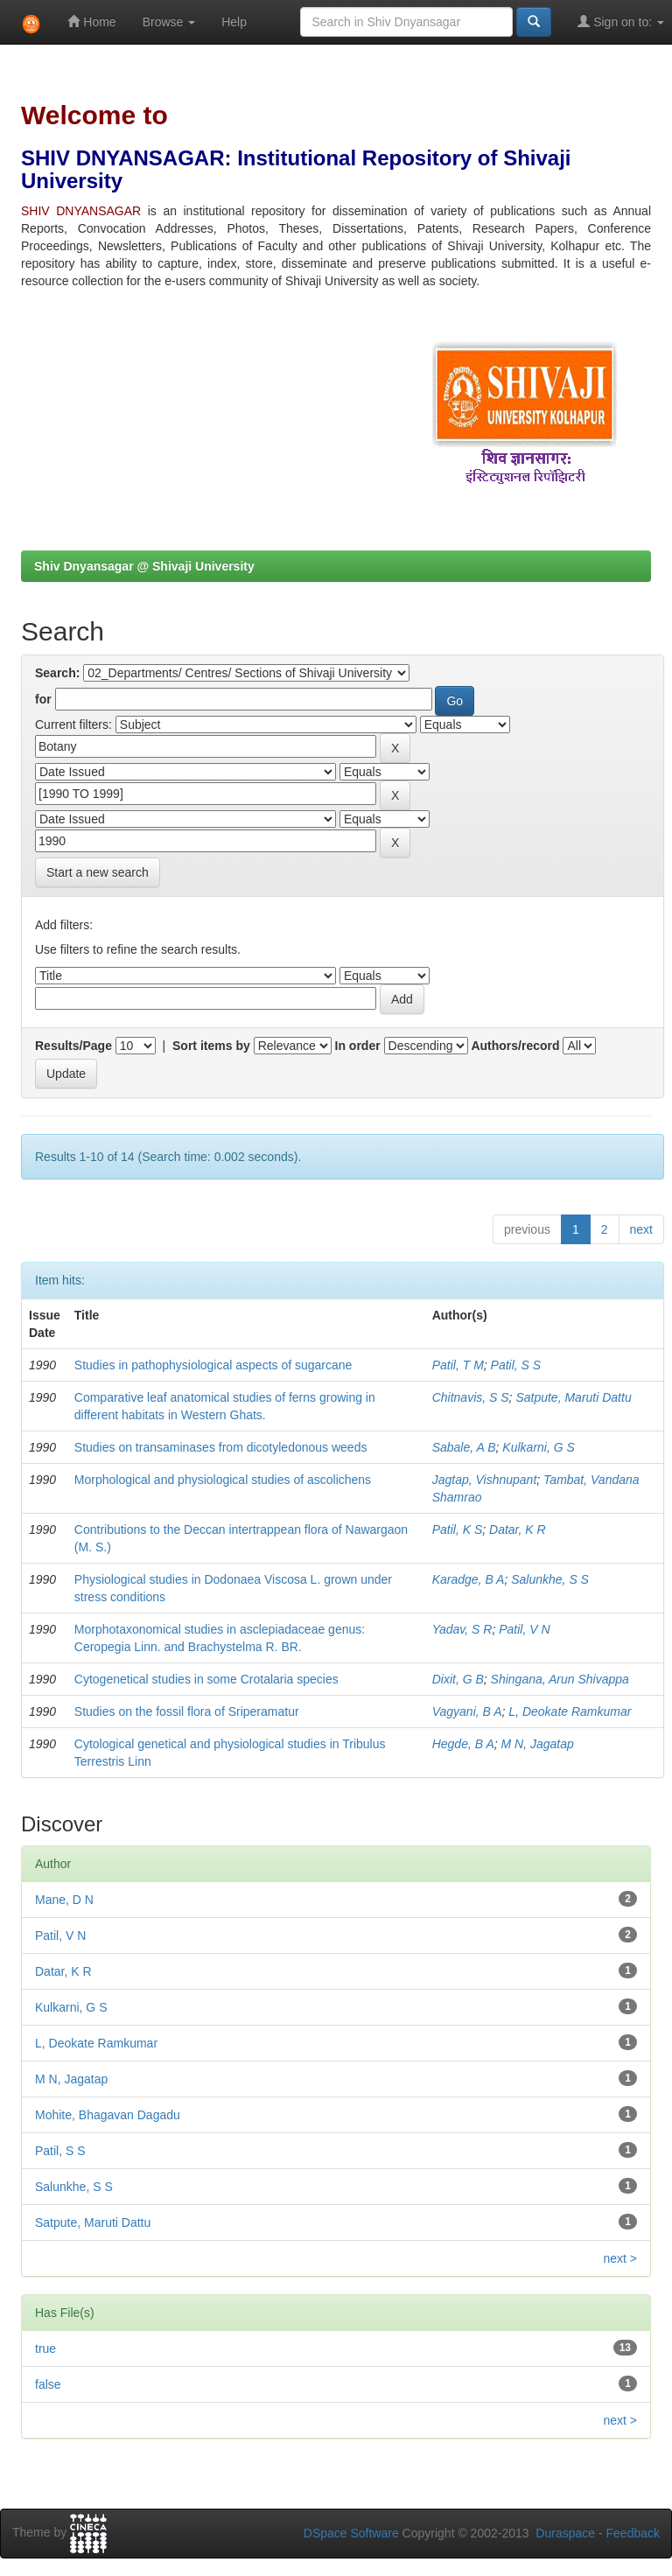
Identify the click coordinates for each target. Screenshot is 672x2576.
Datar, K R (517, 1529)
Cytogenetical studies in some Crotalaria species (206, 1679)
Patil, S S (516, 1365)
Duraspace (565, 2533)
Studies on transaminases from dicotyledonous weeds (221, 1447)
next (641, 1229)
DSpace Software (351, 2533)
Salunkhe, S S (550, 1579)
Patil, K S (457, 1529)
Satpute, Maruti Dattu (573, 1397)
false (48, 2384)
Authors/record (515, 1046)
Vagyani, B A (467, 1711)
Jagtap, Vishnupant (484, 1480)
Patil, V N (524, 1629)
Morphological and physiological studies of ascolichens (222, 1480)
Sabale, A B (464, 1447)
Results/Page (73, 1046)
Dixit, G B (458, 1679)
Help (234, 22)
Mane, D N (64, 1900)
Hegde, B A (463, 1744)
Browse (169, 22)
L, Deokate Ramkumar (569, 1711)
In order (358, 1046)
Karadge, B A (468, 1579)
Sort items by (211, 1046)
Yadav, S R (462, 1629)
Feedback (633, 2533)
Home (91, 21)
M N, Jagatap (537, 1744)
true (45, 2349)
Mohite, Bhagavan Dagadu (107, 2115)
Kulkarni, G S (538, 1447)
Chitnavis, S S (470, 1397)
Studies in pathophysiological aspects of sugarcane (213, 1365)
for (43, 699)
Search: (57, 673)
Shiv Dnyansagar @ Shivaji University (144, 566)
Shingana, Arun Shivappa (560, 1679)
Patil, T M (458, 1365)
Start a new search (97, 872)
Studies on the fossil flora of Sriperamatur (186, 1711)
